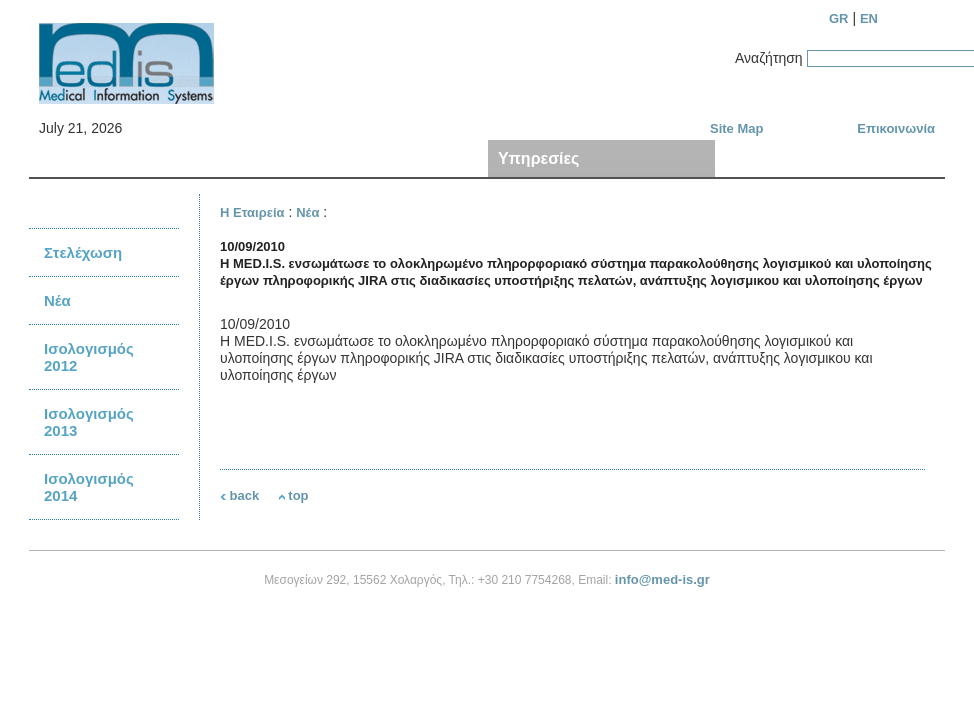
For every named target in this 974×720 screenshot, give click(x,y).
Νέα (57, 300)
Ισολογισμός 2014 (89, 487)
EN (869, 18)
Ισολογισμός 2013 (89, 422)
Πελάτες (757, 158)
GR (839, 18)
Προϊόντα (304, 158)
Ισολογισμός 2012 (89, 357)
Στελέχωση (83, 252)
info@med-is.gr (662, 579)
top (294, 495)
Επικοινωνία (896, 128)
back (239, 495)
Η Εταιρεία (79, 158)
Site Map (736, 128)
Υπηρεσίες (539, 158)
